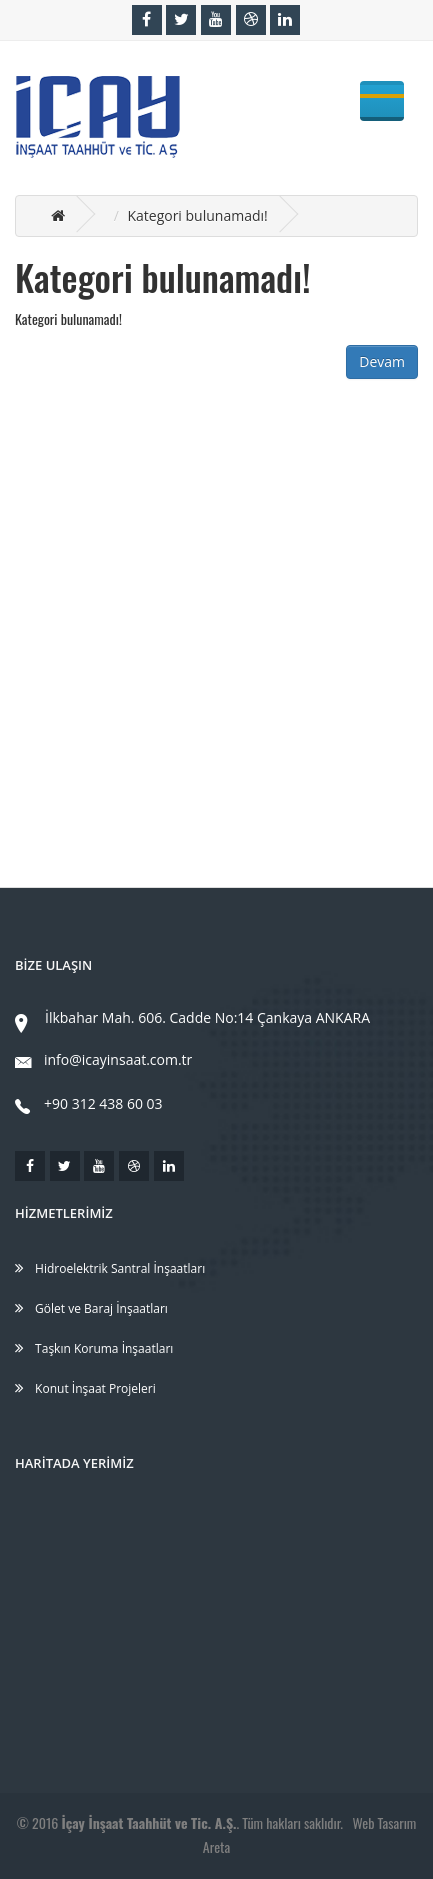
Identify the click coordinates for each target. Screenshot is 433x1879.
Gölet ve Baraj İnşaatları (91, 1308)
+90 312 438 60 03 (89, 1103)
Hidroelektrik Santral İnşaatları (110, 1268)
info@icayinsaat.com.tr (103, 1059)
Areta (216, 1846)
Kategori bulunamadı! (197, 215)
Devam (382, 361)
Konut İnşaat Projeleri (85, 1388)
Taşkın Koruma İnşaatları (94, 1348)
